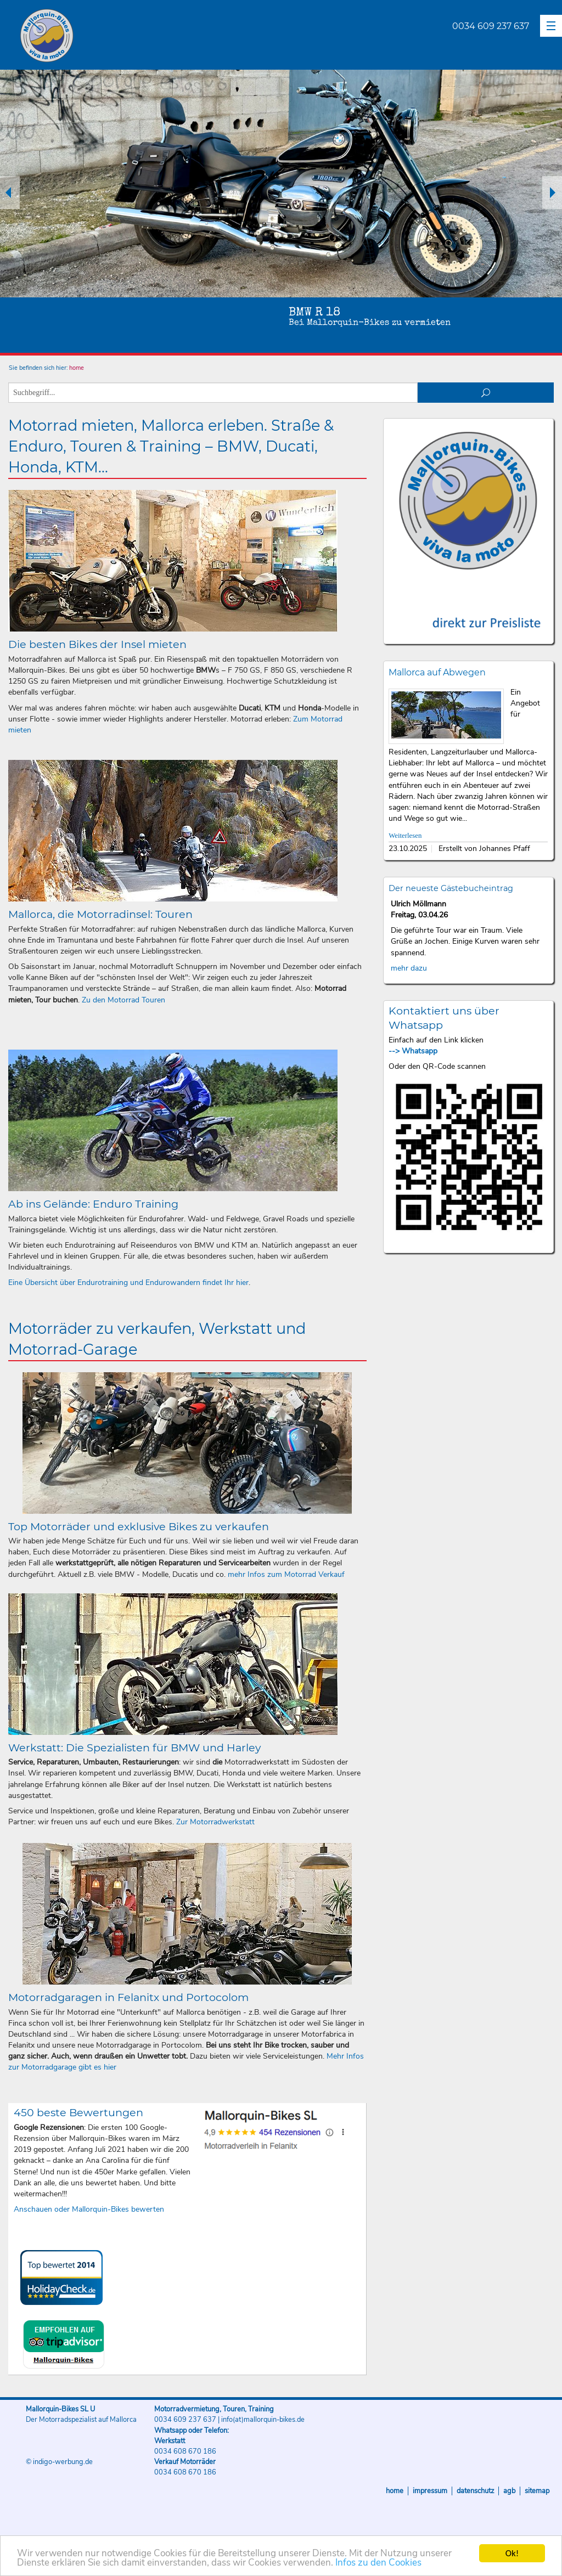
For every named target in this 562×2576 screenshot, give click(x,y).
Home (394, 2491)
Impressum (430, 2491)
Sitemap (537, 2491)
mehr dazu (409, 968)
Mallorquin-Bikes (111, 36)
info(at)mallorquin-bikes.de (263, 2420)
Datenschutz (475, 2491)
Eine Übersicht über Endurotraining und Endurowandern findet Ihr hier (128, 1282)
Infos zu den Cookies (378, 2563)
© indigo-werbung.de (59, 2462)
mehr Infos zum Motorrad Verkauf (286, 1574)
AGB (509, 2491)
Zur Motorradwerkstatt (215, 1822)
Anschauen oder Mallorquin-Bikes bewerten (89, 2209)
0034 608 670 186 (185, 2451)
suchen (486, 392)
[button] (551, 26)
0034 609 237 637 (490, 26)
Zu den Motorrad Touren (123, 1000)
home (76, 368)
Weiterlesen (405, 835)
